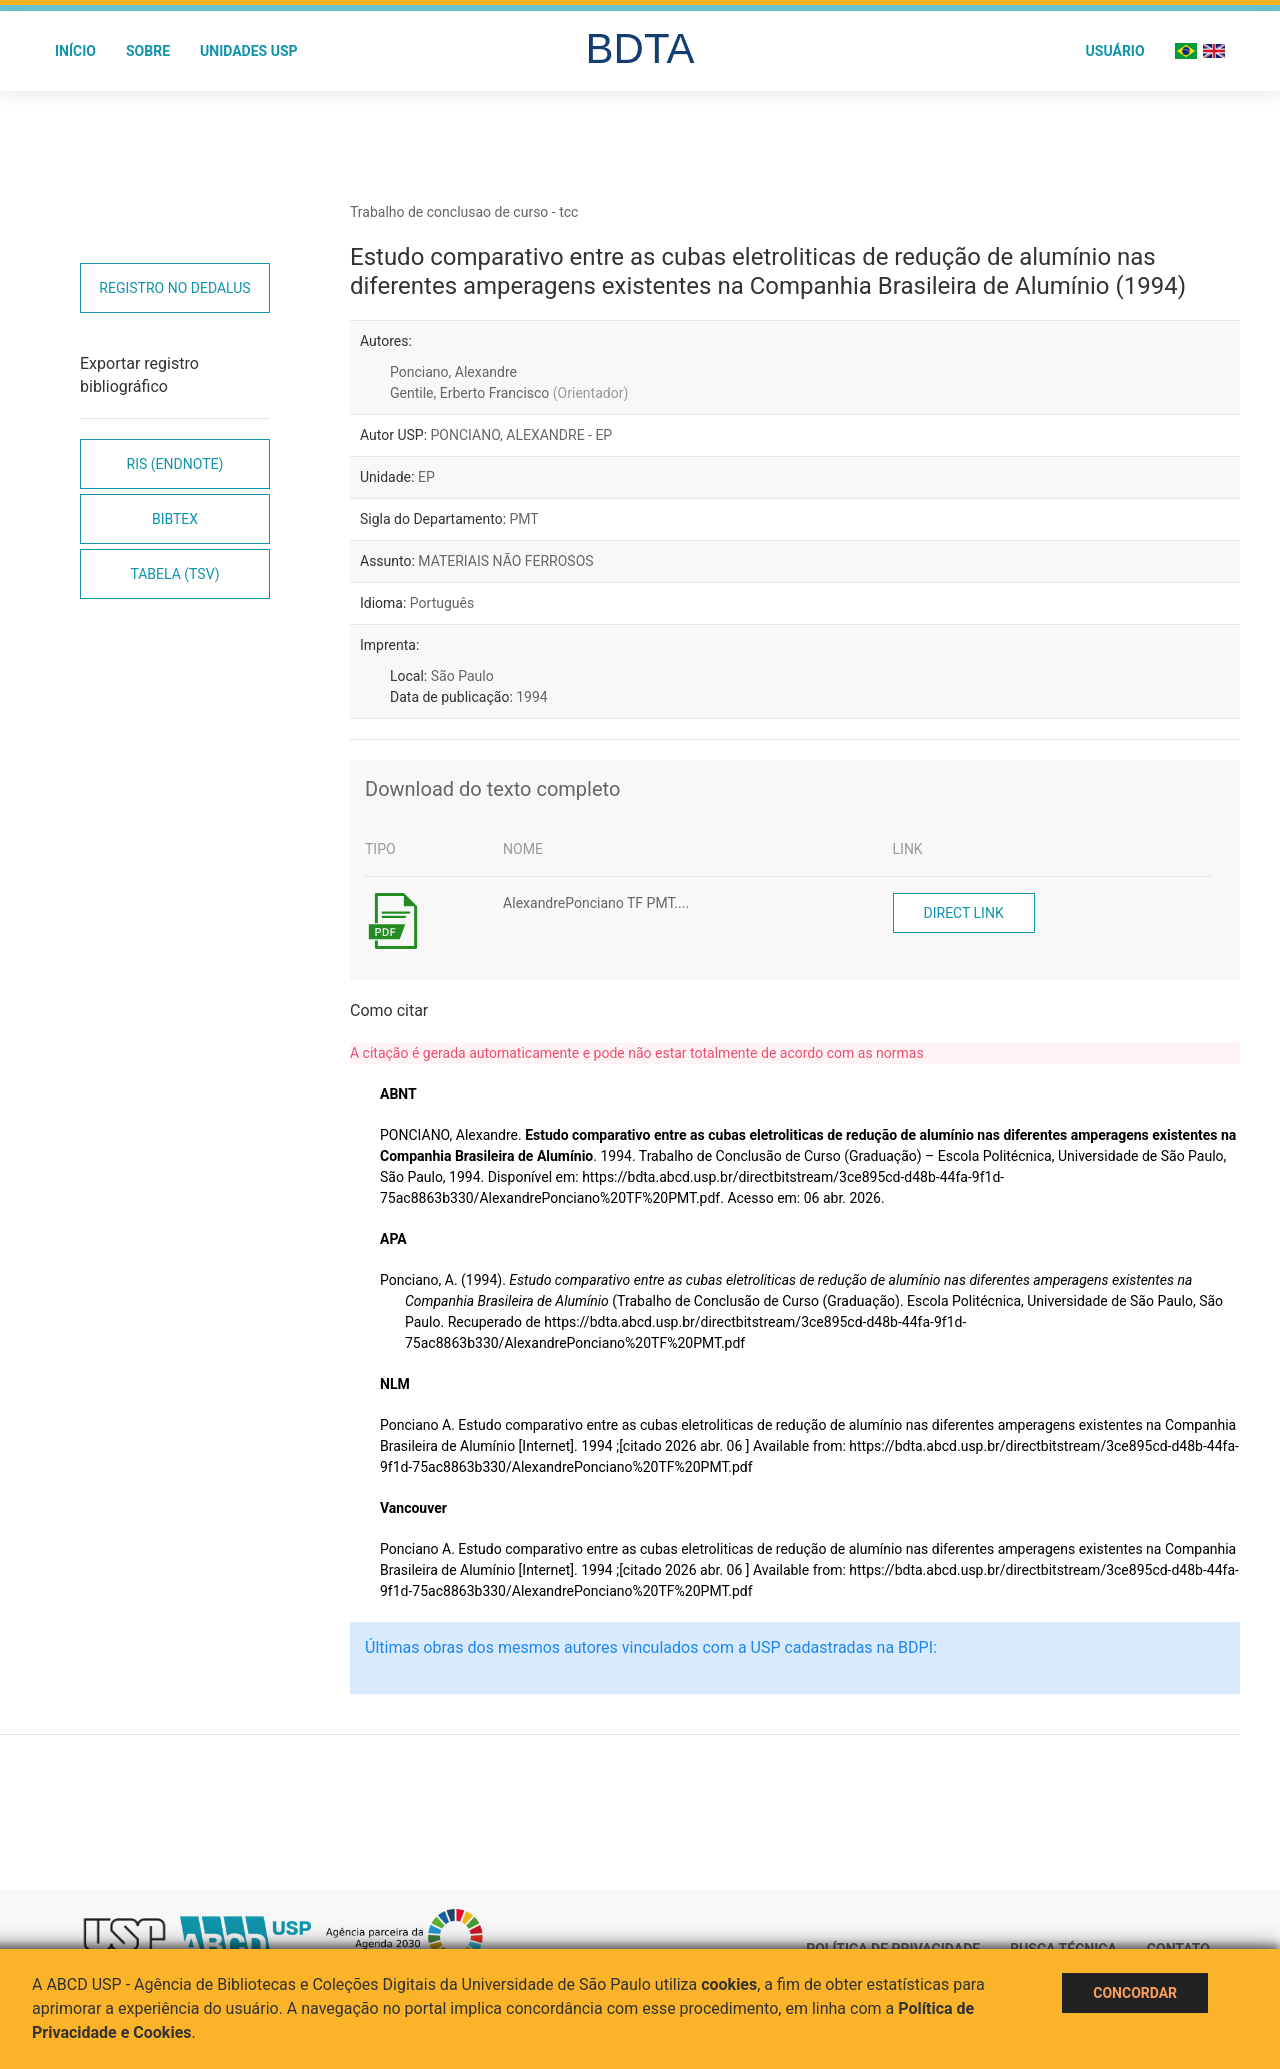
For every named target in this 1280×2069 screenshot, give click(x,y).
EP (426, 477)
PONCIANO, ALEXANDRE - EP (522, 435)
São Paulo (462, 676)
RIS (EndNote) (175, 464)
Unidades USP (249, 51)
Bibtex (175, 519)
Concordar (1135, 1993)
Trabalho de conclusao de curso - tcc (464, 212)
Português (442, 603)
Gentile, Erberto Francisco (509, 393)
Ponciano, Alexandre (453, 372)
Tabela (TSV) (174, 574)
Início (75, 51)
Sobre (148, 51)
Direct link (964, 913)
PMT (524, 519)
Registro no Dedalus (174, 288)
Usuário (1115, 51)
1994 (531, 697)
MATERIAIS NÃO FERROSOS (505, 561)
